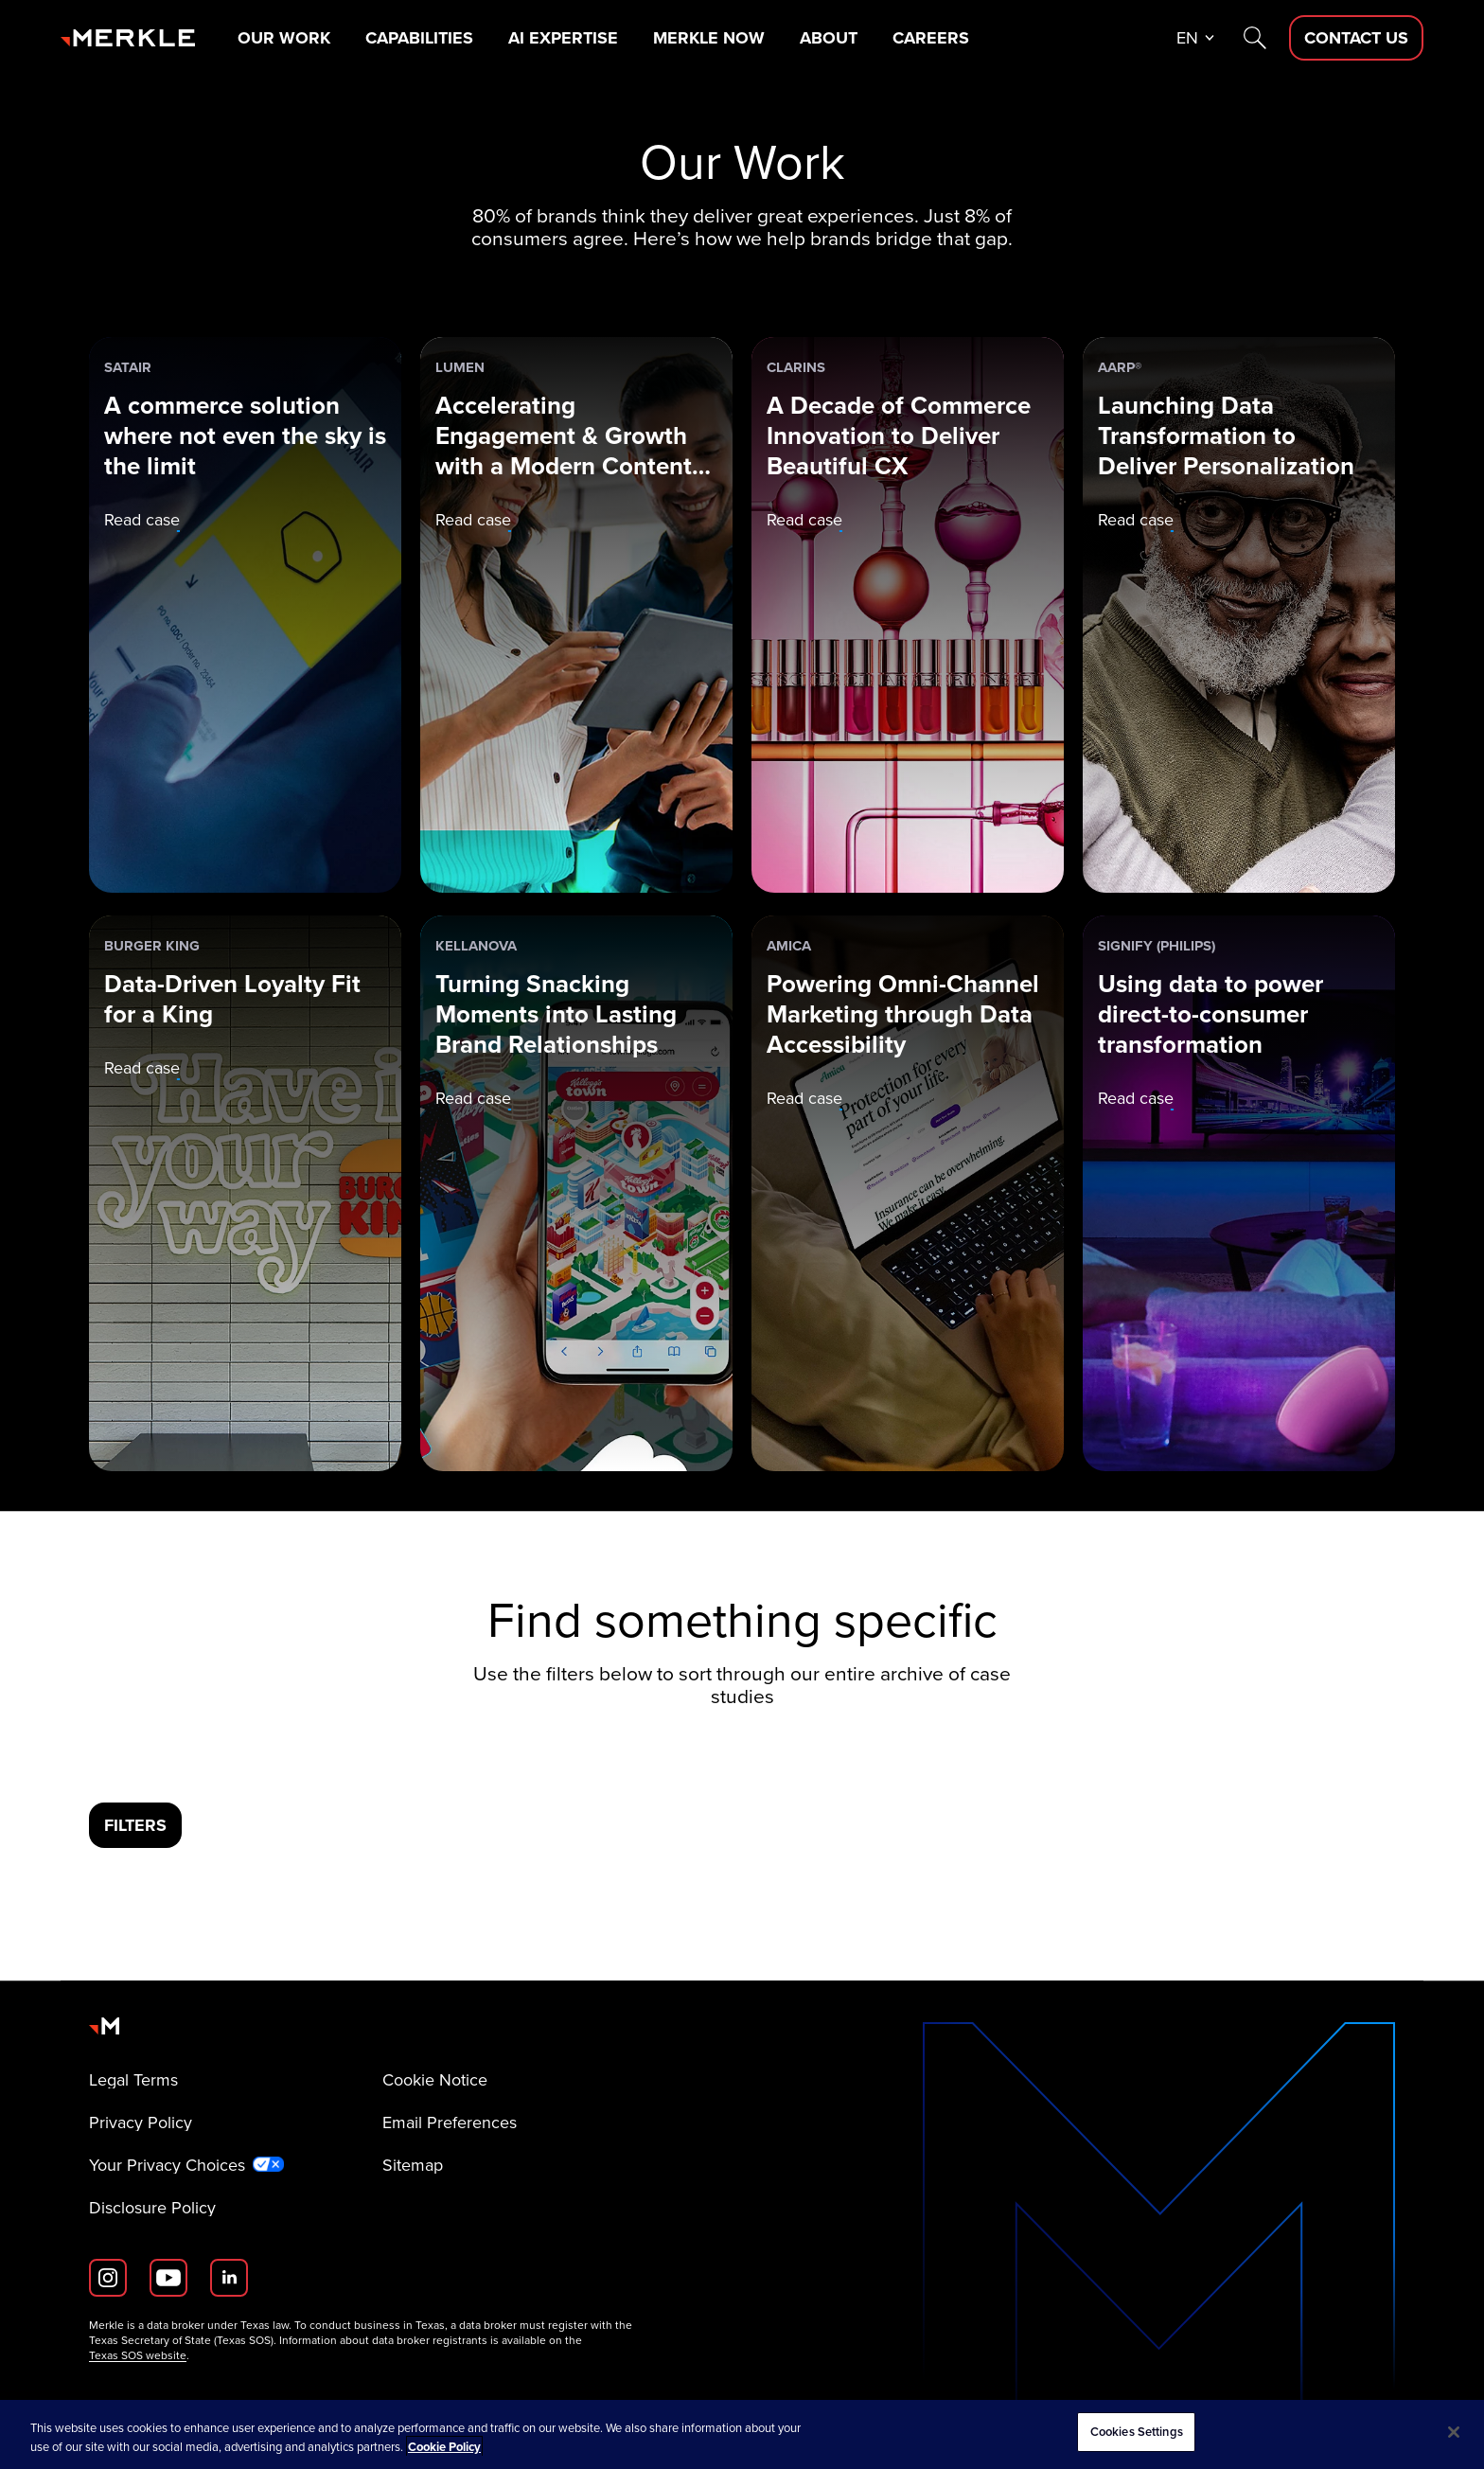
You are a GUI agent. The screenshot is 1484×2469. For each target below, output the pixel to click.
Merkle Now (709, 38)
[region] (742, 2434)
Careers (930, 38)
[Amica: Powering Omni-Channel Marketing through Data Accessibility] (907, 1193)
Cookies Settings (1136, 2432)
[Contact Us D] (1356, 38)
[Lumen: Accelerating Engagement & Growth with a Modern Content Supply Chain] (576, 615)
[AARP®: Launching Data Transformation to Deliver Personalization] (1239, 615)
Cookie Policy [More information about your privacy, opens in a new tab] (444, 2447)
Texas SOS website (137, 2355)
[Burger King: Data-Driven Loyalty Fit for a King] (245, 1193)
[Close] (1454, 2432)
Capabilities (419, 38)
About (828, 38)
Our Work (284, 38)
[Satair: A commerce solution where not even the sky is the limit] (245, 615)
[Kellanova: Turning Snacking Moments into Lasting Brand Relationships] (576, 1193)
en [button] (1187, 38)
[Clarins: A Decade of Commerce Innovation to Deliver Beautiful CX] (907, 615)
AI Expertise (563, 38)
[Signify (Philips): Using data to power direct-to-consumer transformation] (1239, 1193)
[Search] (1255, 38)
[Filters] (135, 1825)
